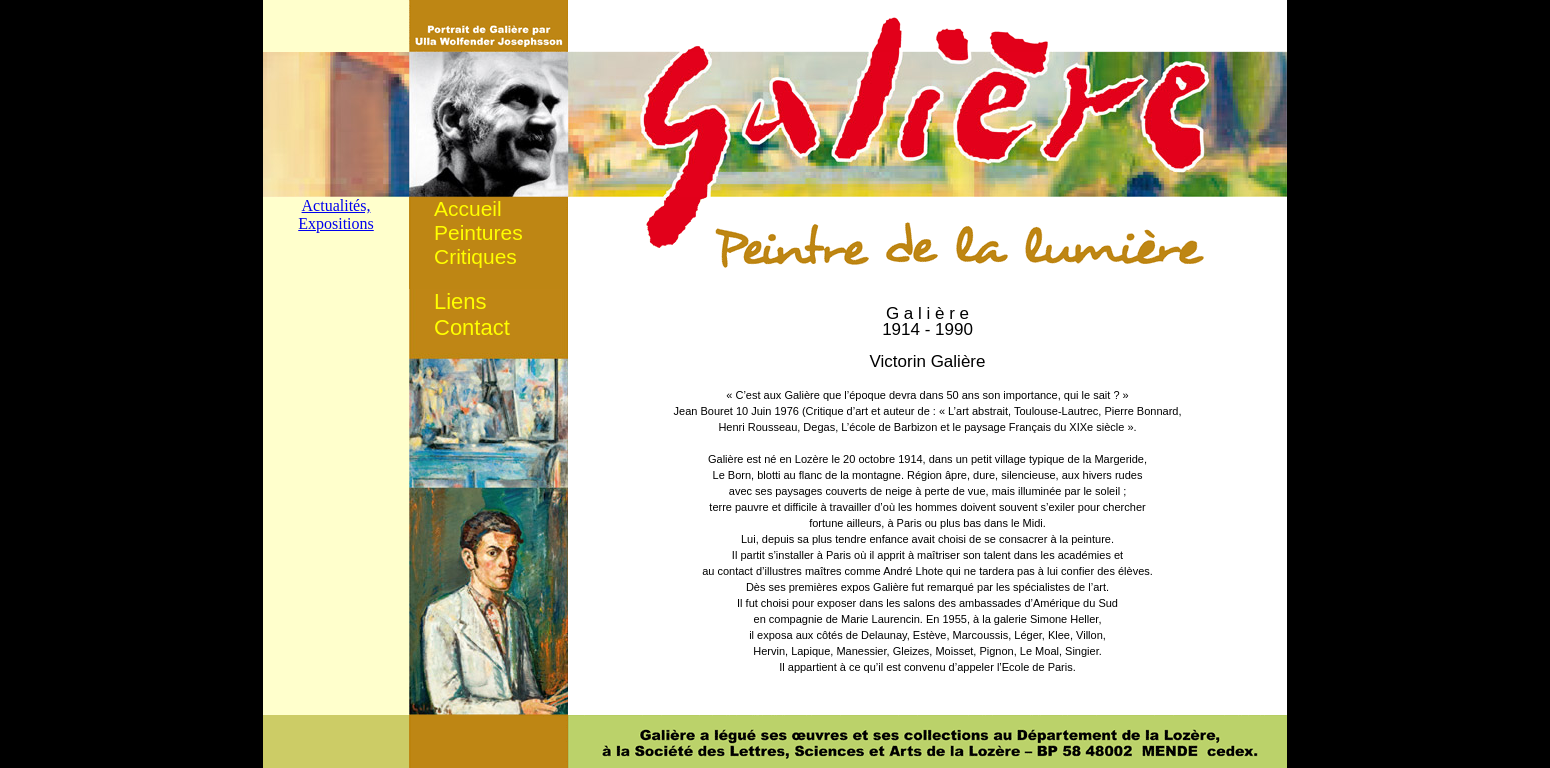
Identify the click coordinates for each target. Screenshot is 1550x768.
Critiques (475, 256)
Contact (472, 327)
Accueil (468, 208)
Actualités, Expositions (336, 214)
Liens (460, 301)
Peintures (478, 232)
